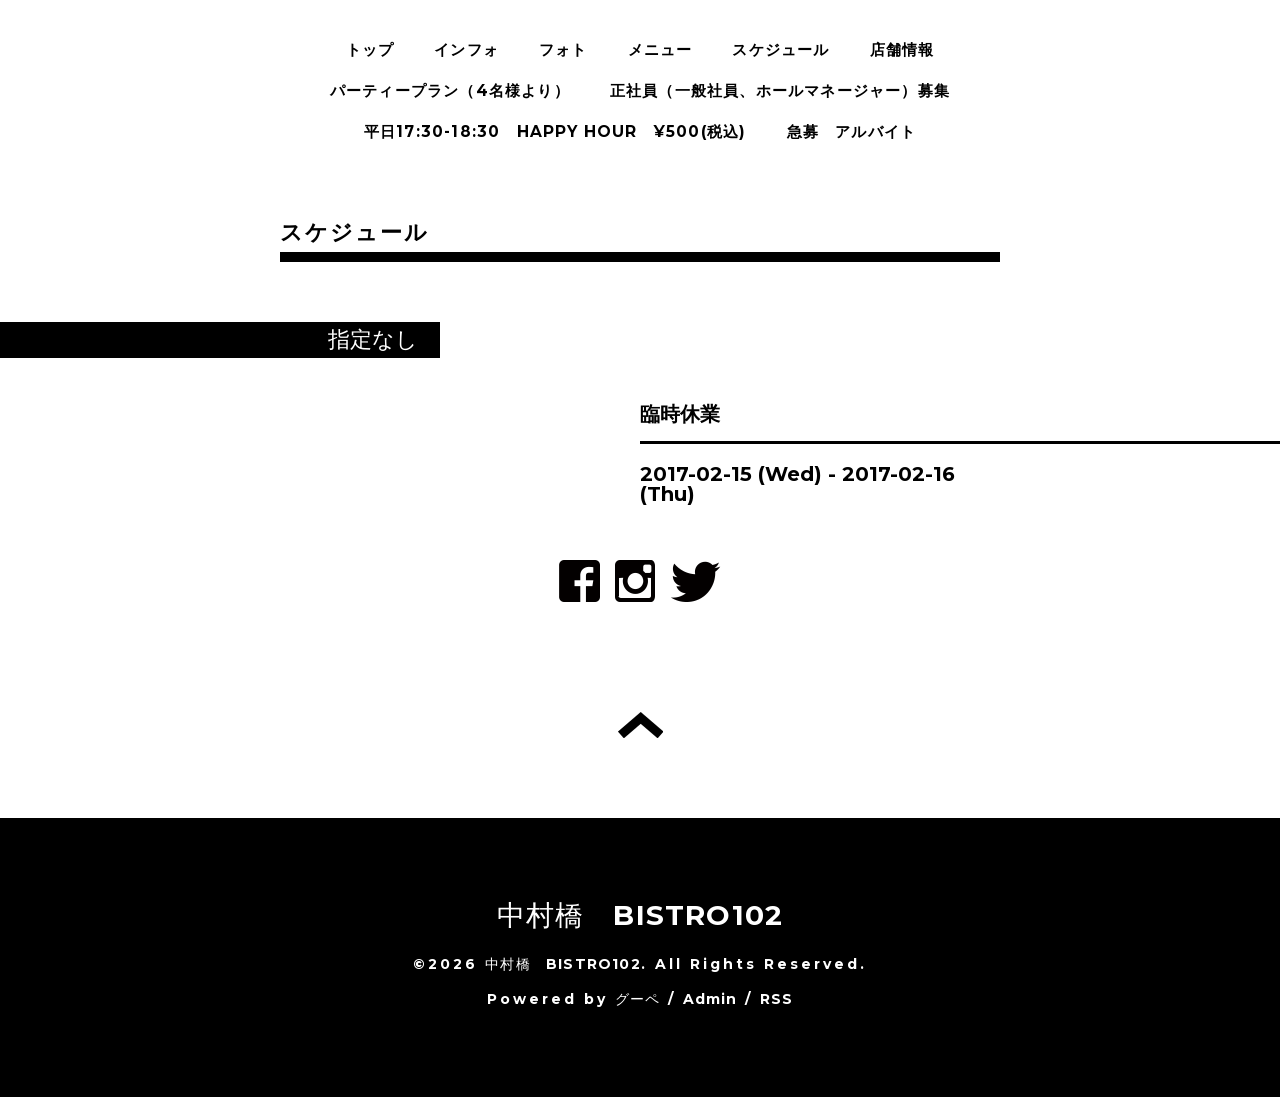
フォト (563, 49)
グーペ (638, 999)
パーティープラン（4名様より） (450, 90)
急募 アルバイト (852, 131)
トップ (370, 49)
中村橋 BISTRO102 (640, 915)
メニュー (660, 49)
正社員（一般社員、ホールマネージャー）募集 (780, 90)
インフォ (466, 49)
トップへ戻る (640, 725)
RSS (777, 999)
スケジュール (780, 49)
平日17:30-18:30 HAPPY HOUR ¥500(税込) (555, 131)
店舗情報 (902, 49)
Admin (710, 999)
